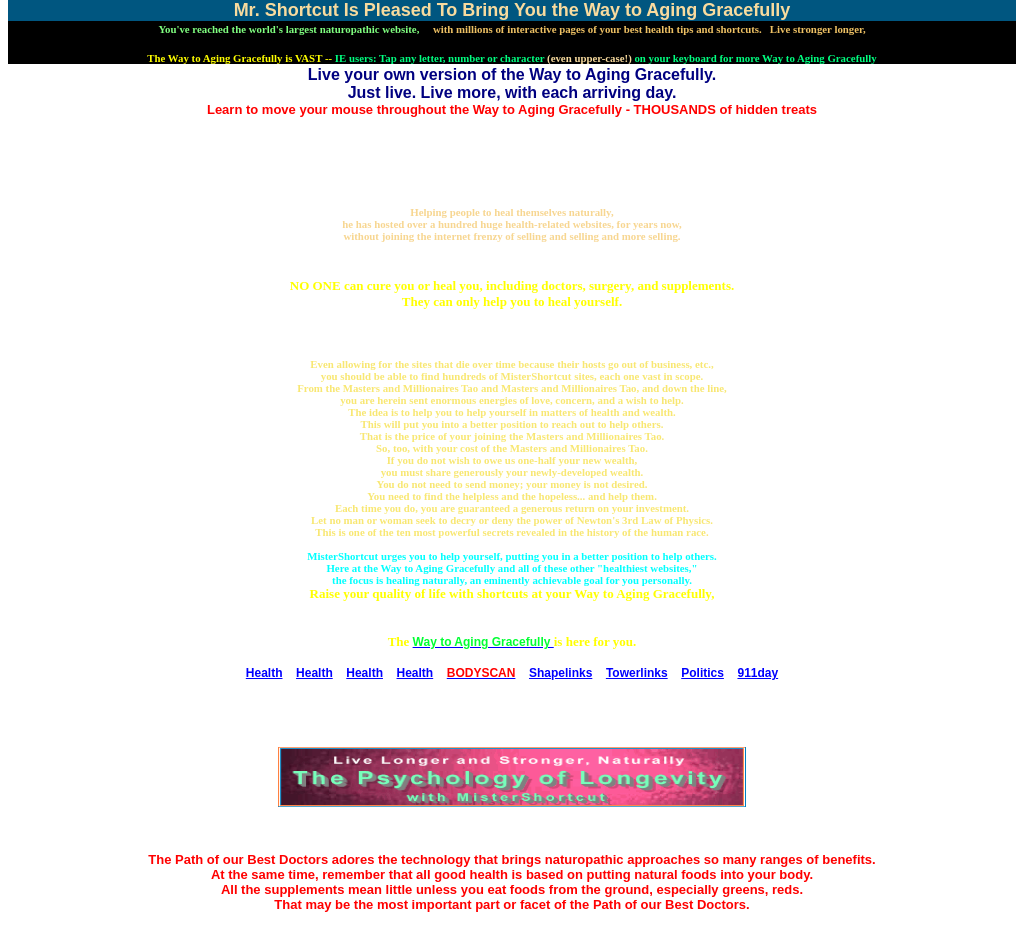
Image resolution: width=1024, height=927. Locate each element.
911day (757, 673)
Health (264, 673)
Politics (702, 673)
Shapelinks (560, 673)
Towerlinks (637, 673)
